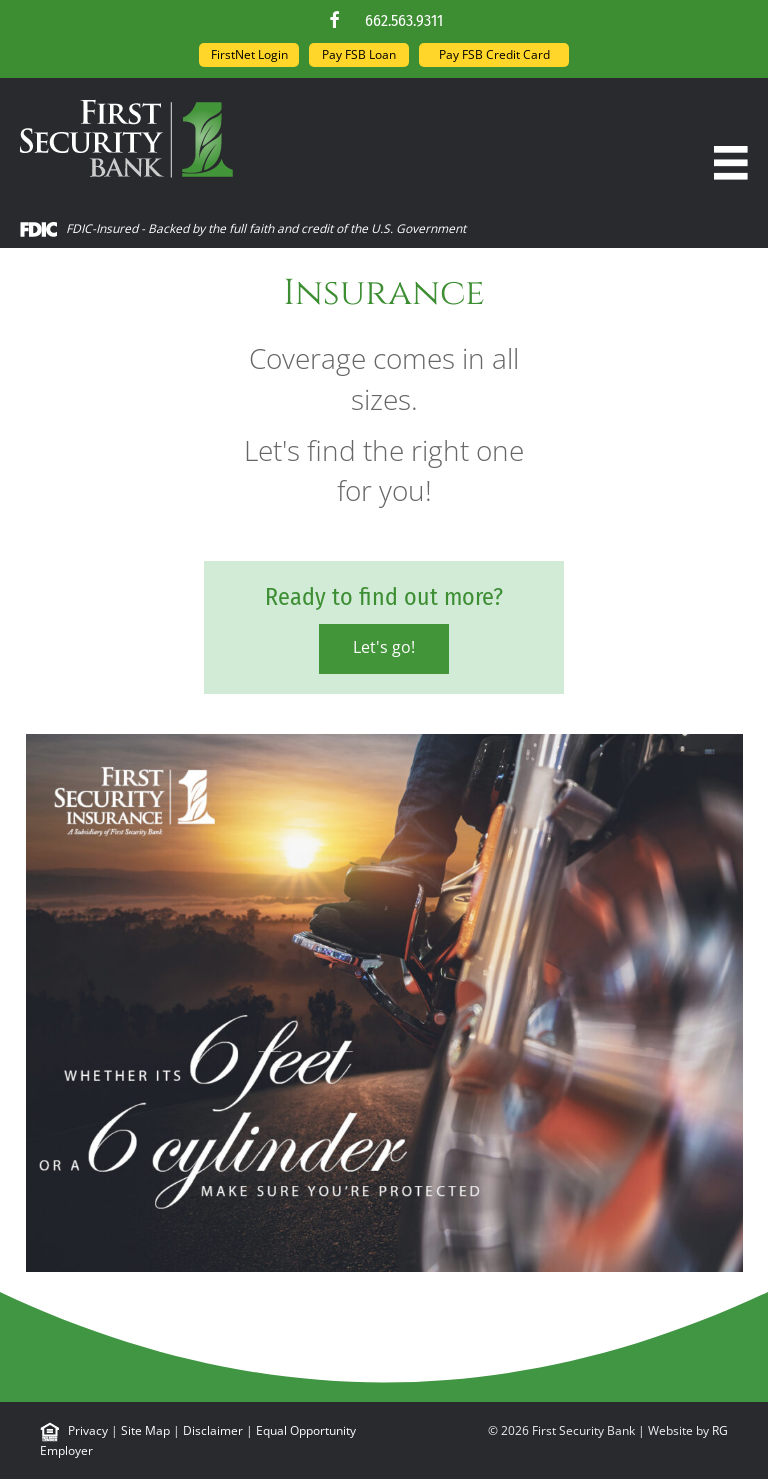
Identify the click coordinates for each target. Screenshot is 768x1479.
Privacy (88, 1430)
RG (720, 1430)
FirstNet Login (249, 54)
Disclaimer (213, 1430)
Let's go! (384, 647)
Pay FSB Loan (359, 54)
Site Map (145, 1430)
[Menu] (731, 163)
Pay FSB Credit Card (494, 54)
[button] (335, 20)
